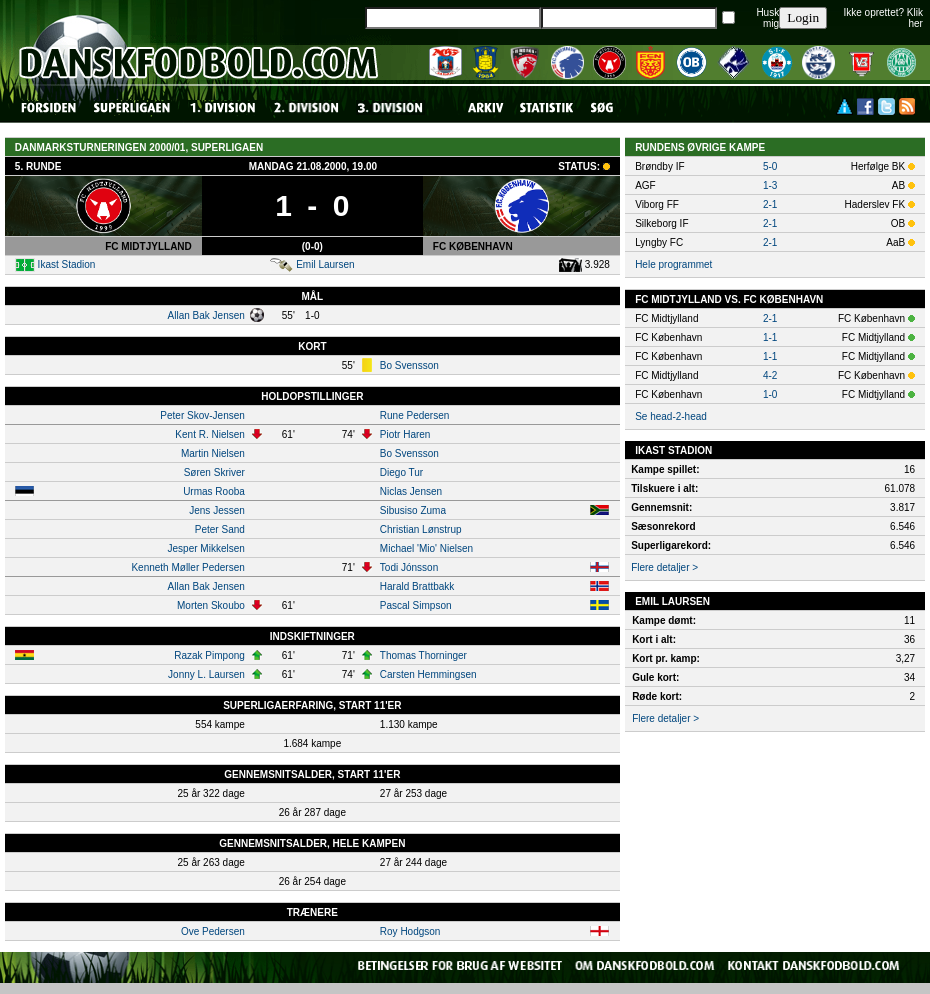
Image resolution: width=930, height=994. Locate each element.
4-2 (770, 375)
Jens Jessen (217, 510)
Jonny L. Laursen (206, 674)
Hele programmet (673, 264)
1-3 (770, 185)
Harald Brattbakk (417, 586)
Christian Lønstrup (421, 529)
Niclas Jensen (411, 491)
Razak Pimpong (209, 655)
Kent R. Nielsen (209, 434)
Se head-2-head (671, 416)
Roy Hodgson (410, 931)
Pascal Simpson (416, 605)
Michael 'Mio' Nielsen (426, 548)
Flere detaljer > (664, 567)
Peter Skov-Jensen (202, 415)
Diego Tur (401, 472)
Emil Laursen (325, 264)
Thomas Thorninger (423, 655)
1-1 (770, 337)
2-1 (770, 204)
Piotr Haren (405, 434)
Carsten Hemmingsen (428, 674)
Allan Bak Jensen (206, 315)
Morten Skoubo (211, 605)
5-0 (770, 166)
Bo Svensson (409, 365)
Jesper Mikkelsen (206, 548)
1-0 (770, 394)
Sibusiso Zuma (413, 510)
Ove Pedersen (213, 931)
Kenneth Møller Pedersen (187, 567)
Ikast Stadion (67, 264)
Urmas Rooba (214, 491)
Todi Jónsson (409, 567)
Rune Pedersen (415, 415)
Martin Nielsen (213, 453)
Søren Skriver (214, 472)
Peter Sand (220, 529)
